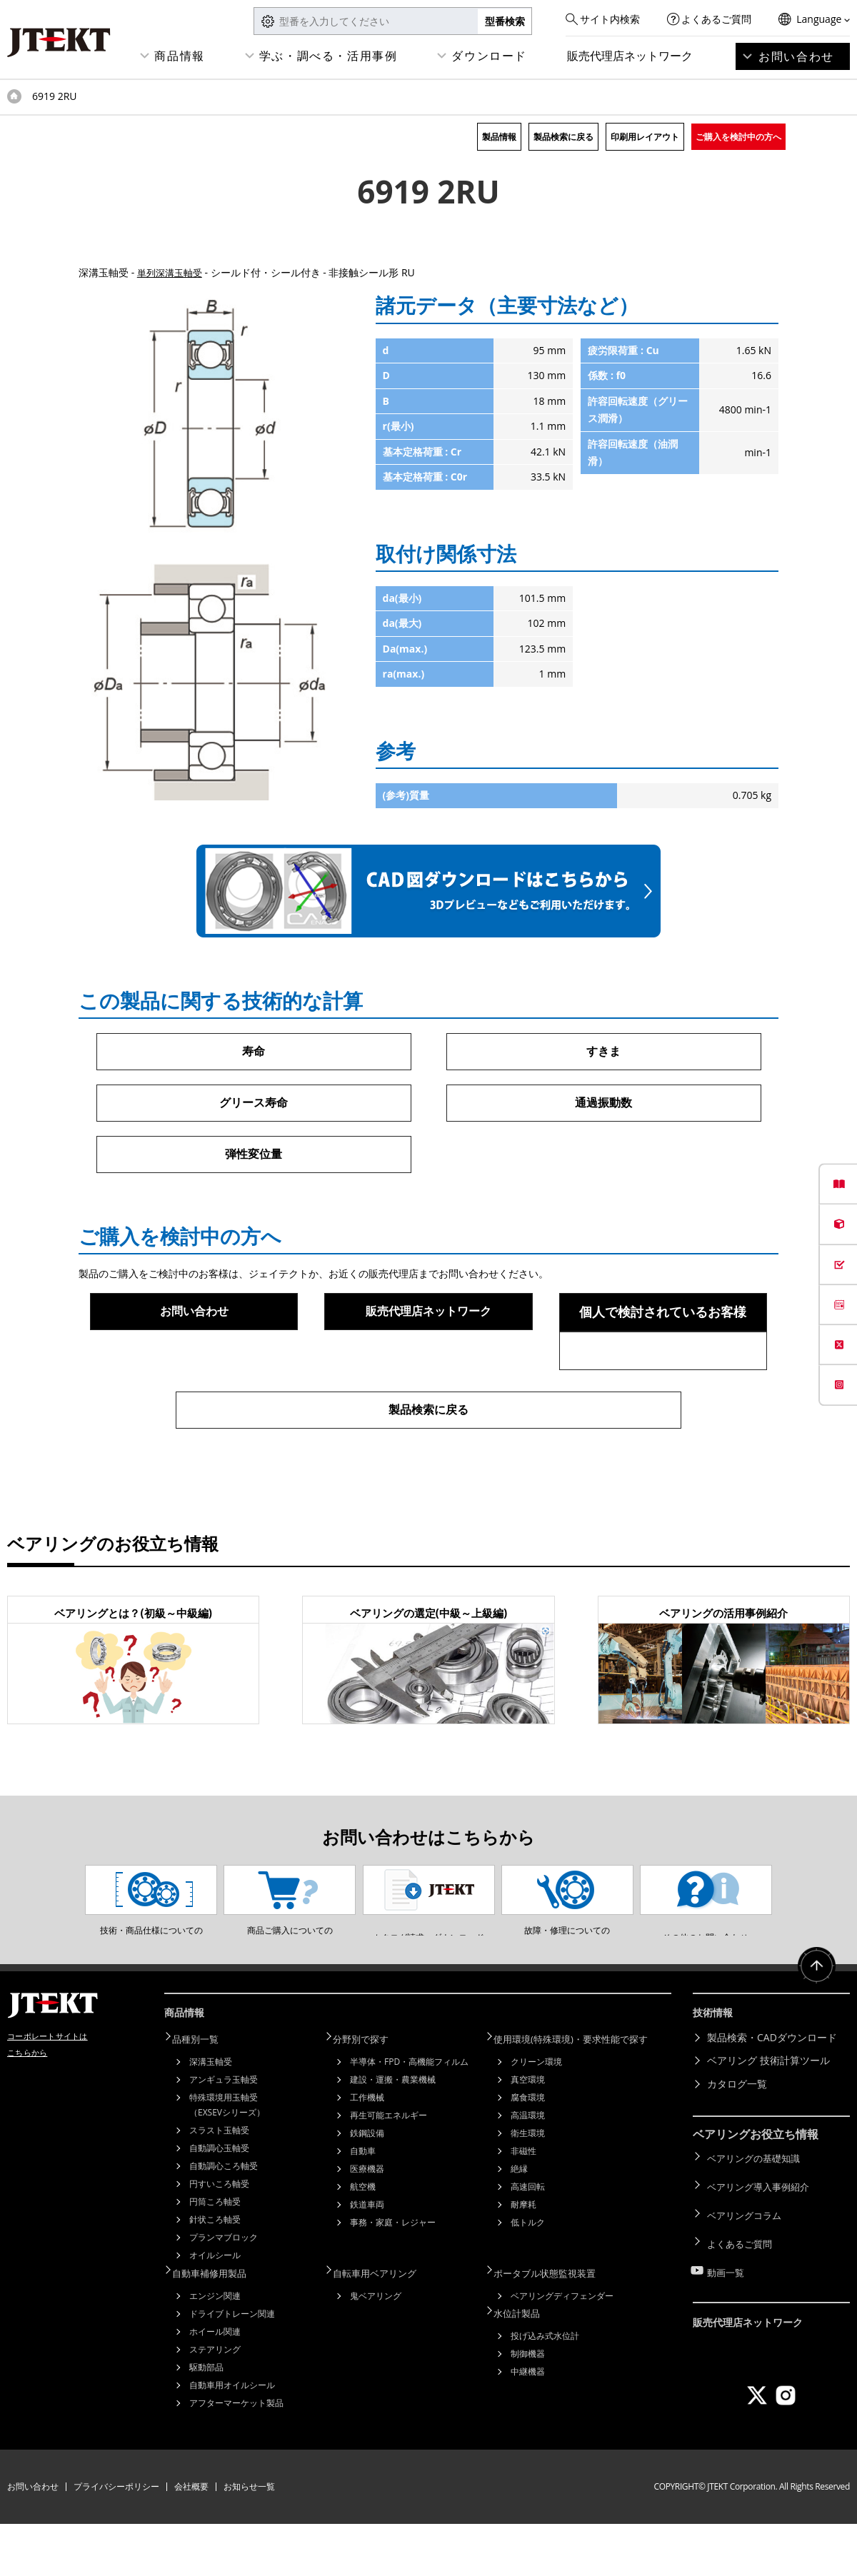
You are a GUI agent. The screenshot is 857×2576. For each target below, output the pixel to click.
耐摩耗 (523, 2259)
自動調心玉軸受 (219, 2203)
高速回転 (528, 2241)
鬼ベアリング (375, 2348)
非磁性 (523, 2206)
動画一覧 (727, 2306)
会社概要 (191, 2538)
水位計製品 (525, 2363)
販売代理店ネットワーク (630, 56)
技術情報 (715, 2073)
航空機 (363, 2241)
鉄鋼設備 (367, 2188)
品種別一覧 (204, 2094)
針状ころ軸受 (215, 2274)
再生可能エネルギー (388, 2170)
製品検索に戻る (563, 137)
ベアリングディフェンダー (562, 2348)
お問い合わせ (796, 56)
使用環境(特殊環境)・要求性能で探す (583, 2094)
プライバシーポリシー (116, 2538)
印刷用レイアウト (645, 137)
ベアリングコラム (747, 2259)
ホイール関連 (215, 2384)
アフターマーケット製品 (236, 2455)
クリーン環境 (536, 2116)
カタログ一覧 (737, 2141)
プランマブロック (223, 2292)
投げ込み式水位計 (545, 2386)
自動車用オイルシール (232, 2437)
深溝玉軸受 (210, 2116)
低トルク (528, 2277)
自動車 (363, 2206)
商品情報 (179, 56)
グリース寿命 (253, 1104)
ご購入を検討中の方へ (738, 137)
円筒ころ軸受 (215, 2256)
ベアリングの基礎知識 (757, 2213)
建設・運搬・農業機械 (393, 2134)
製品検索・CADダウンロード (772, 2094)
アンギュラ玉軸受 (223, 2134)
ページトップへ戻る (814, 2029)
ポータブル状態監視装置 (555, 2326)
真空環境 (528, 2134)
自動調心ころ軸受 (223, 2221)
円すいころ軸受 (219, 2239)
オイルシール (215, 2310)
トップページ (14, 96)
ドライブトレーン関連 (232, 2366)
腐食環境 (528, 2152)
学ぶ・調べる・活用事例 (328, 56)
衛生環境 (528, 2188)
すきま (603, 1051)
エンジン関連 (215, 2348)
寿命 (253, 1051)
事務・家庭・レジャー (393, 2277)
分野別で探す (369, 2094)
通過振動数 (603, 1104)
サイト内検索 (610, 19)
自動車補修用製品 (219, 2326)
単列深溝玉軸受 (172, 272)
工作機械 (367, 2152)
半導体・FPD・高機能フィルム (409, 2116)
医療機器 (367, 2224)
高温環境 (528, 2170)
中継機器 (528, 2421)
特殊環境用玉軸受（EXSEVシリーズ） (227, 2159)
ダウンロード (489, 56)
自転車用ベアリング (384, 2326)
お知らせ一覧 (249, 2538)
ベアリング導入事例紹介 (762, 2236)
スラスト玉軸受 (219, 2185)
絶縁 (519, 2224)
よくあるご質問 (716, 19)
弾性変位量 (253, 1157)
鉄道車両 (367, 2259)
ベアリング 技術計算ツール (768, 2117)
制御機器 (528, 2404)
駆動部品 (206, 2419)
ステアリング (215, 2401)
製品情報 (499, 137)
